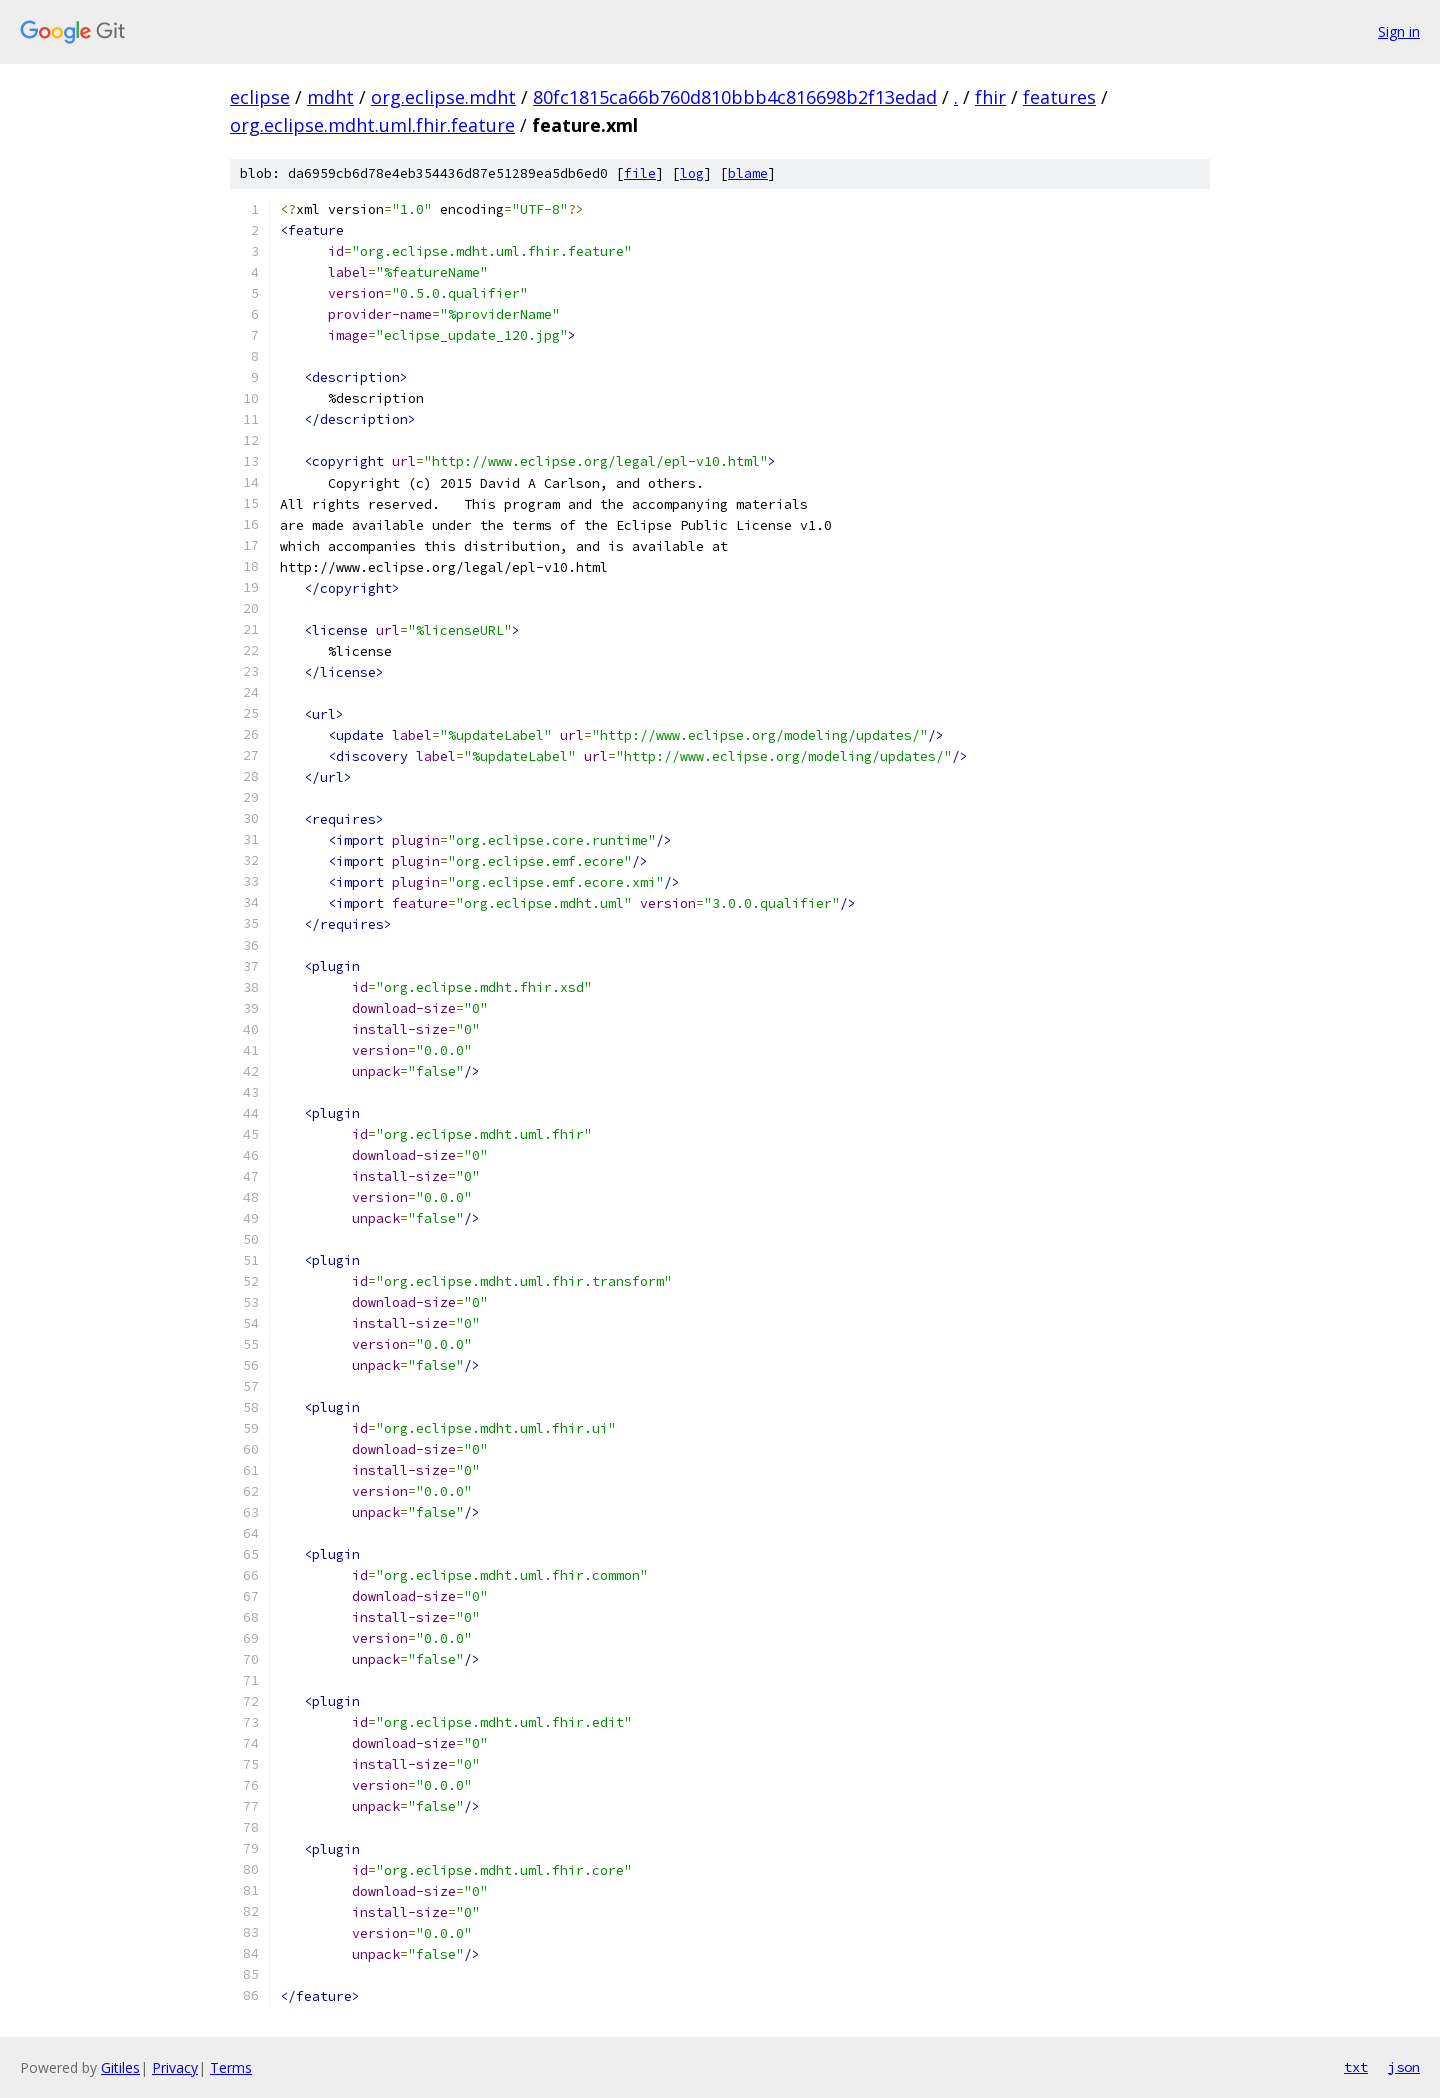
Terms (231, 2067)
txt (1356, 2067)
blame (748, 173)
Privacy (175, 2067)
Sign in (1399, 31)
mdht (330, 97)
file (640, 173)
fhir (990, 97)
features (1059, 97)
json (1404, 2067)
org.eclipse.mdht (443, 97)
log (692, 173)
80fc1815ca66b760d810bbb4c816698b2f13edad (735, 97)
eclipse (260, 97)
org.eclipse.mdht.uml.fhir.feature (372, 125)
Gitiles (120, 2067)
